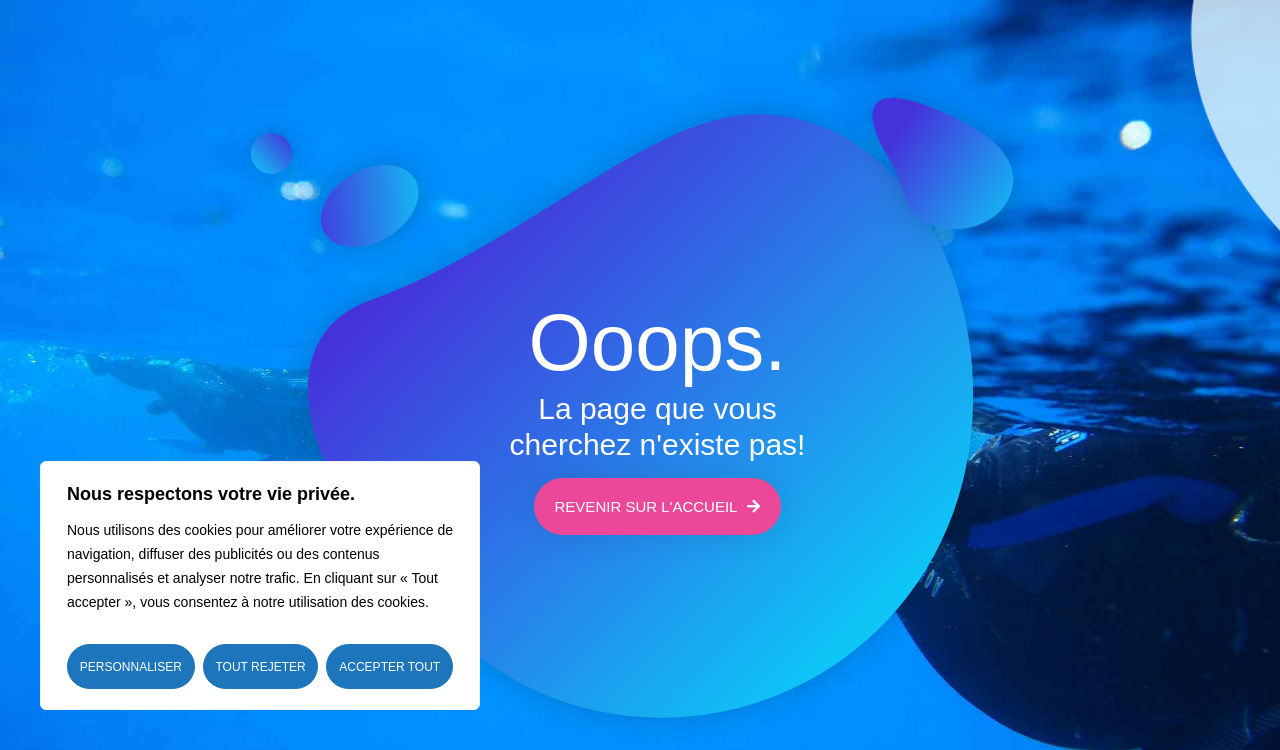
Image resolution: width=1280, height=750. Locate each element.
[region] (260, 585)
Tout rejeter (260, 667)
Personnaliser (131, 667)
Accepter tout (389, 667)
